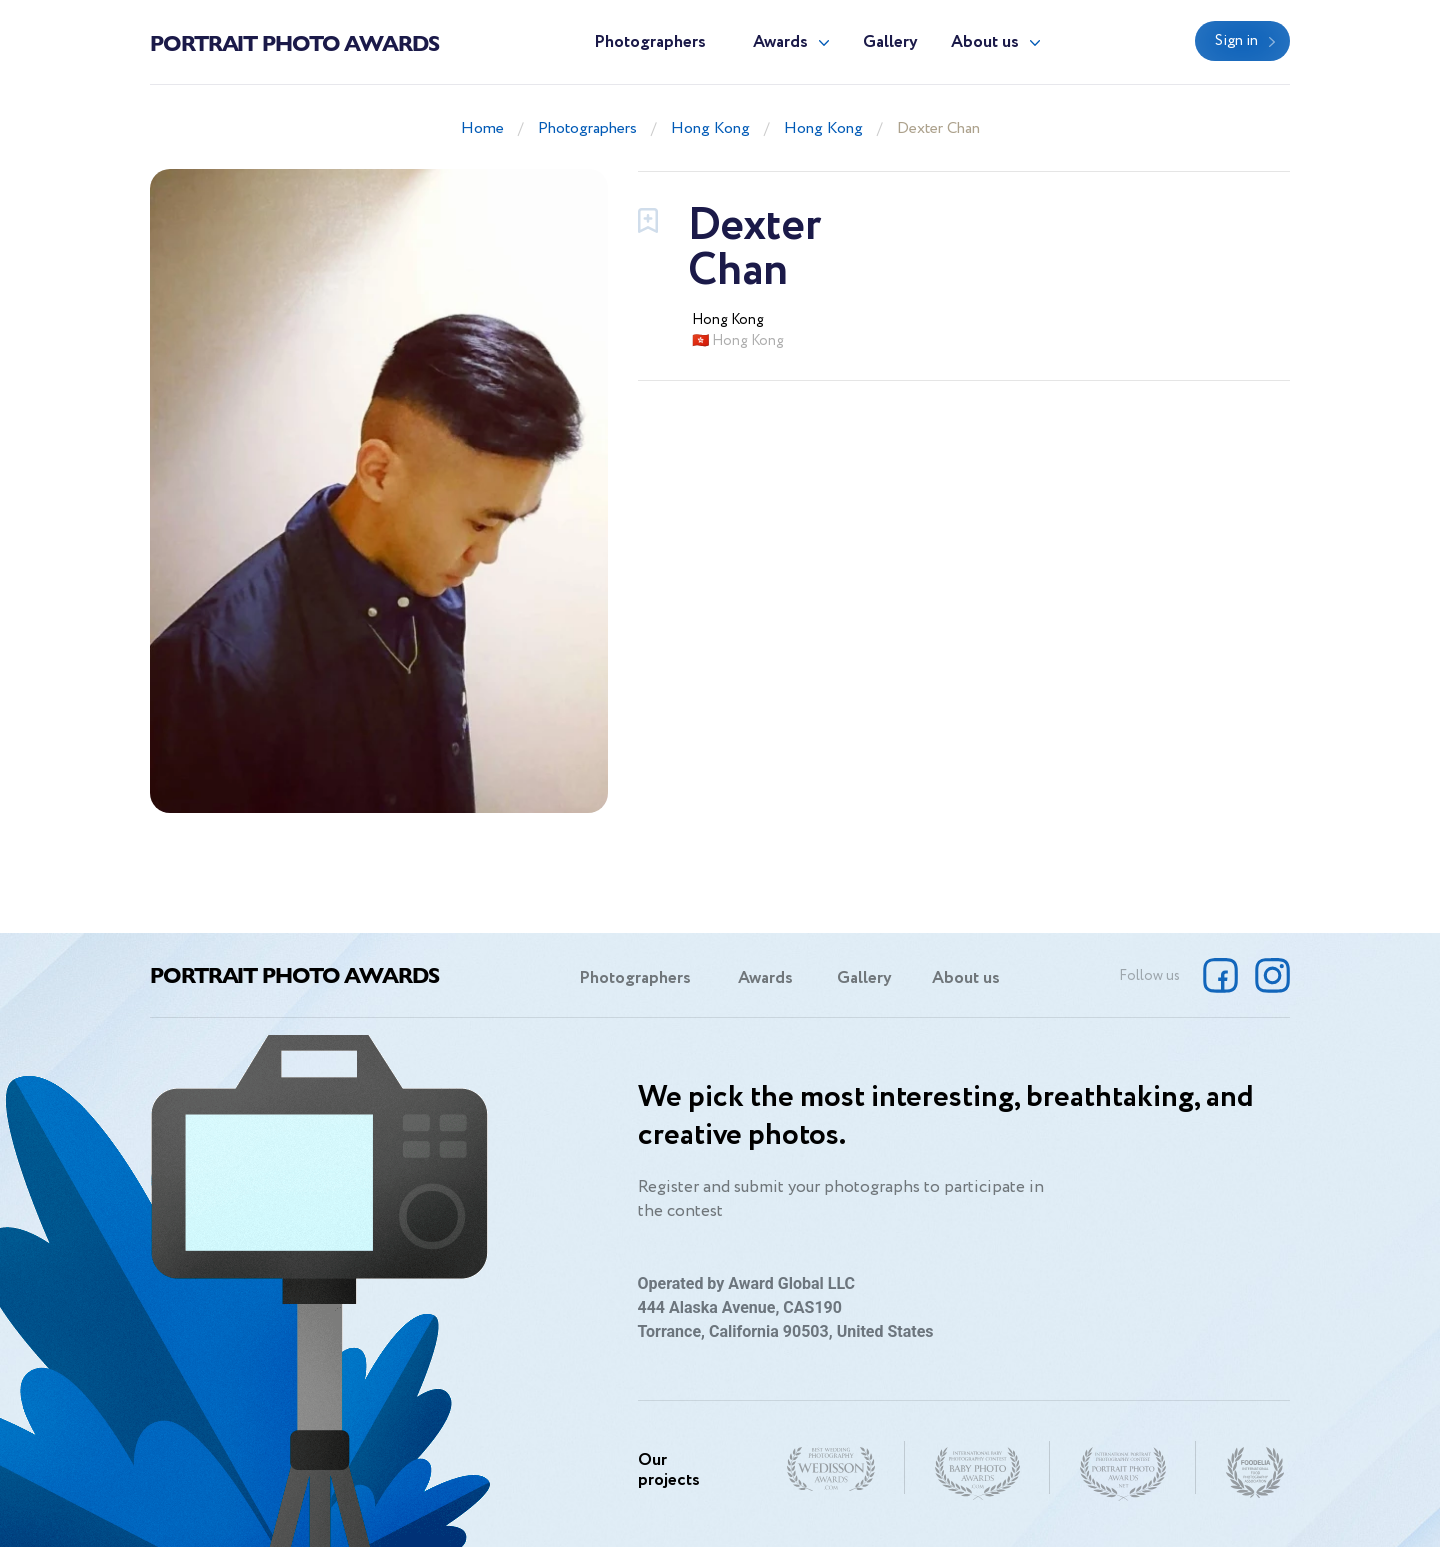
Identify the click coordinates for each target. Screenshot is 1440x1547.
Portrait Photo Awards (294, 42)
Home (482, 128)
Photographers (650, 42)
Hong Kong (710, 128)
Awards (780, 42)
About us (985, 42)
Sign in (1236, 41)
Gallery (890, 42)
